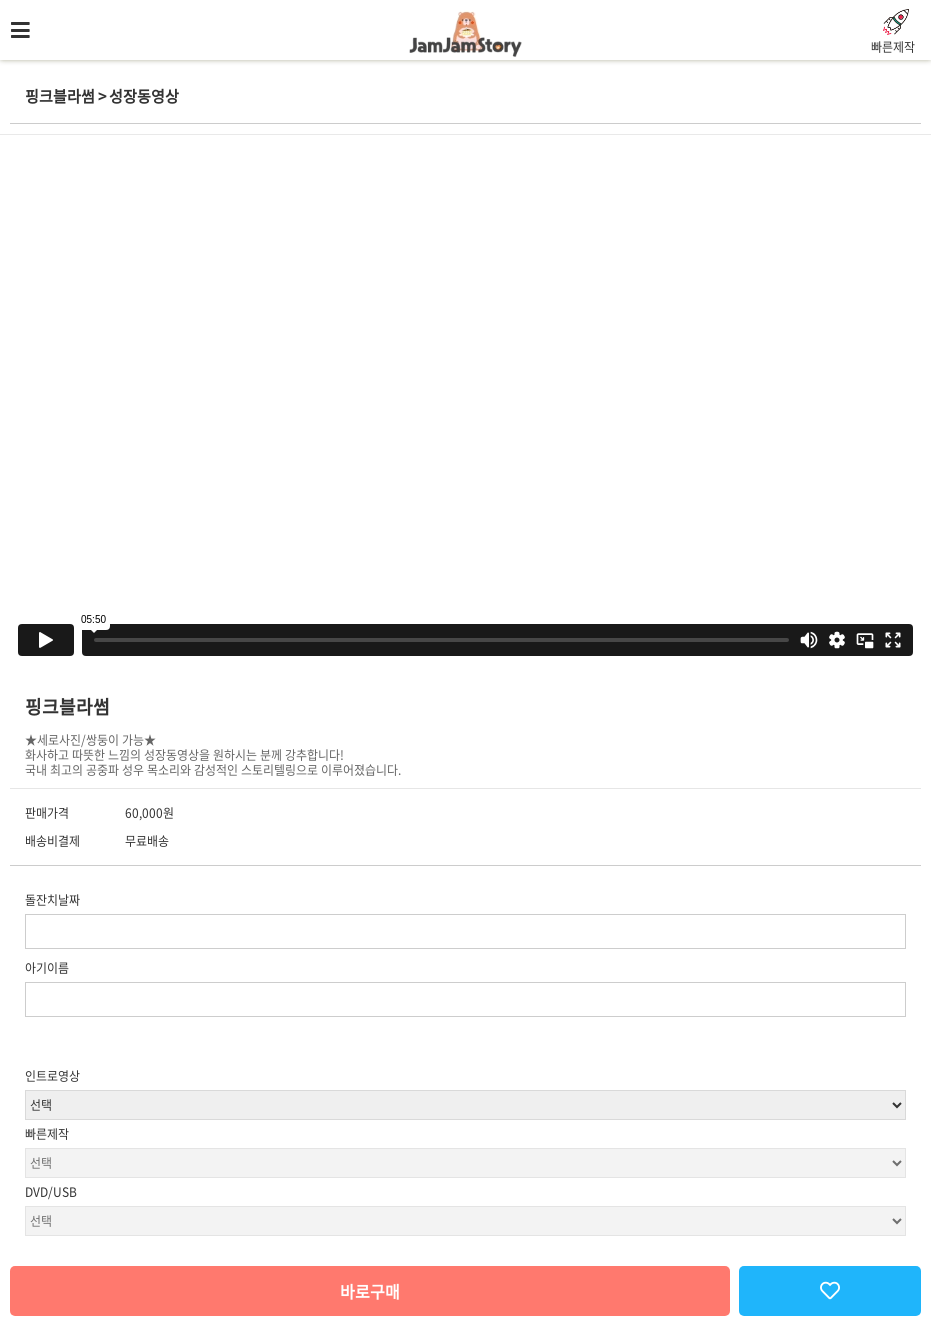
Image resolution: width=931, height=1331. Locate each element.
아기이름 (47, 968)
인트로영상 (52, 1076)
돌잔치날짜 (52, 900)
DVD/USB (51, 1192)
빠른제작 (47, 1134)
